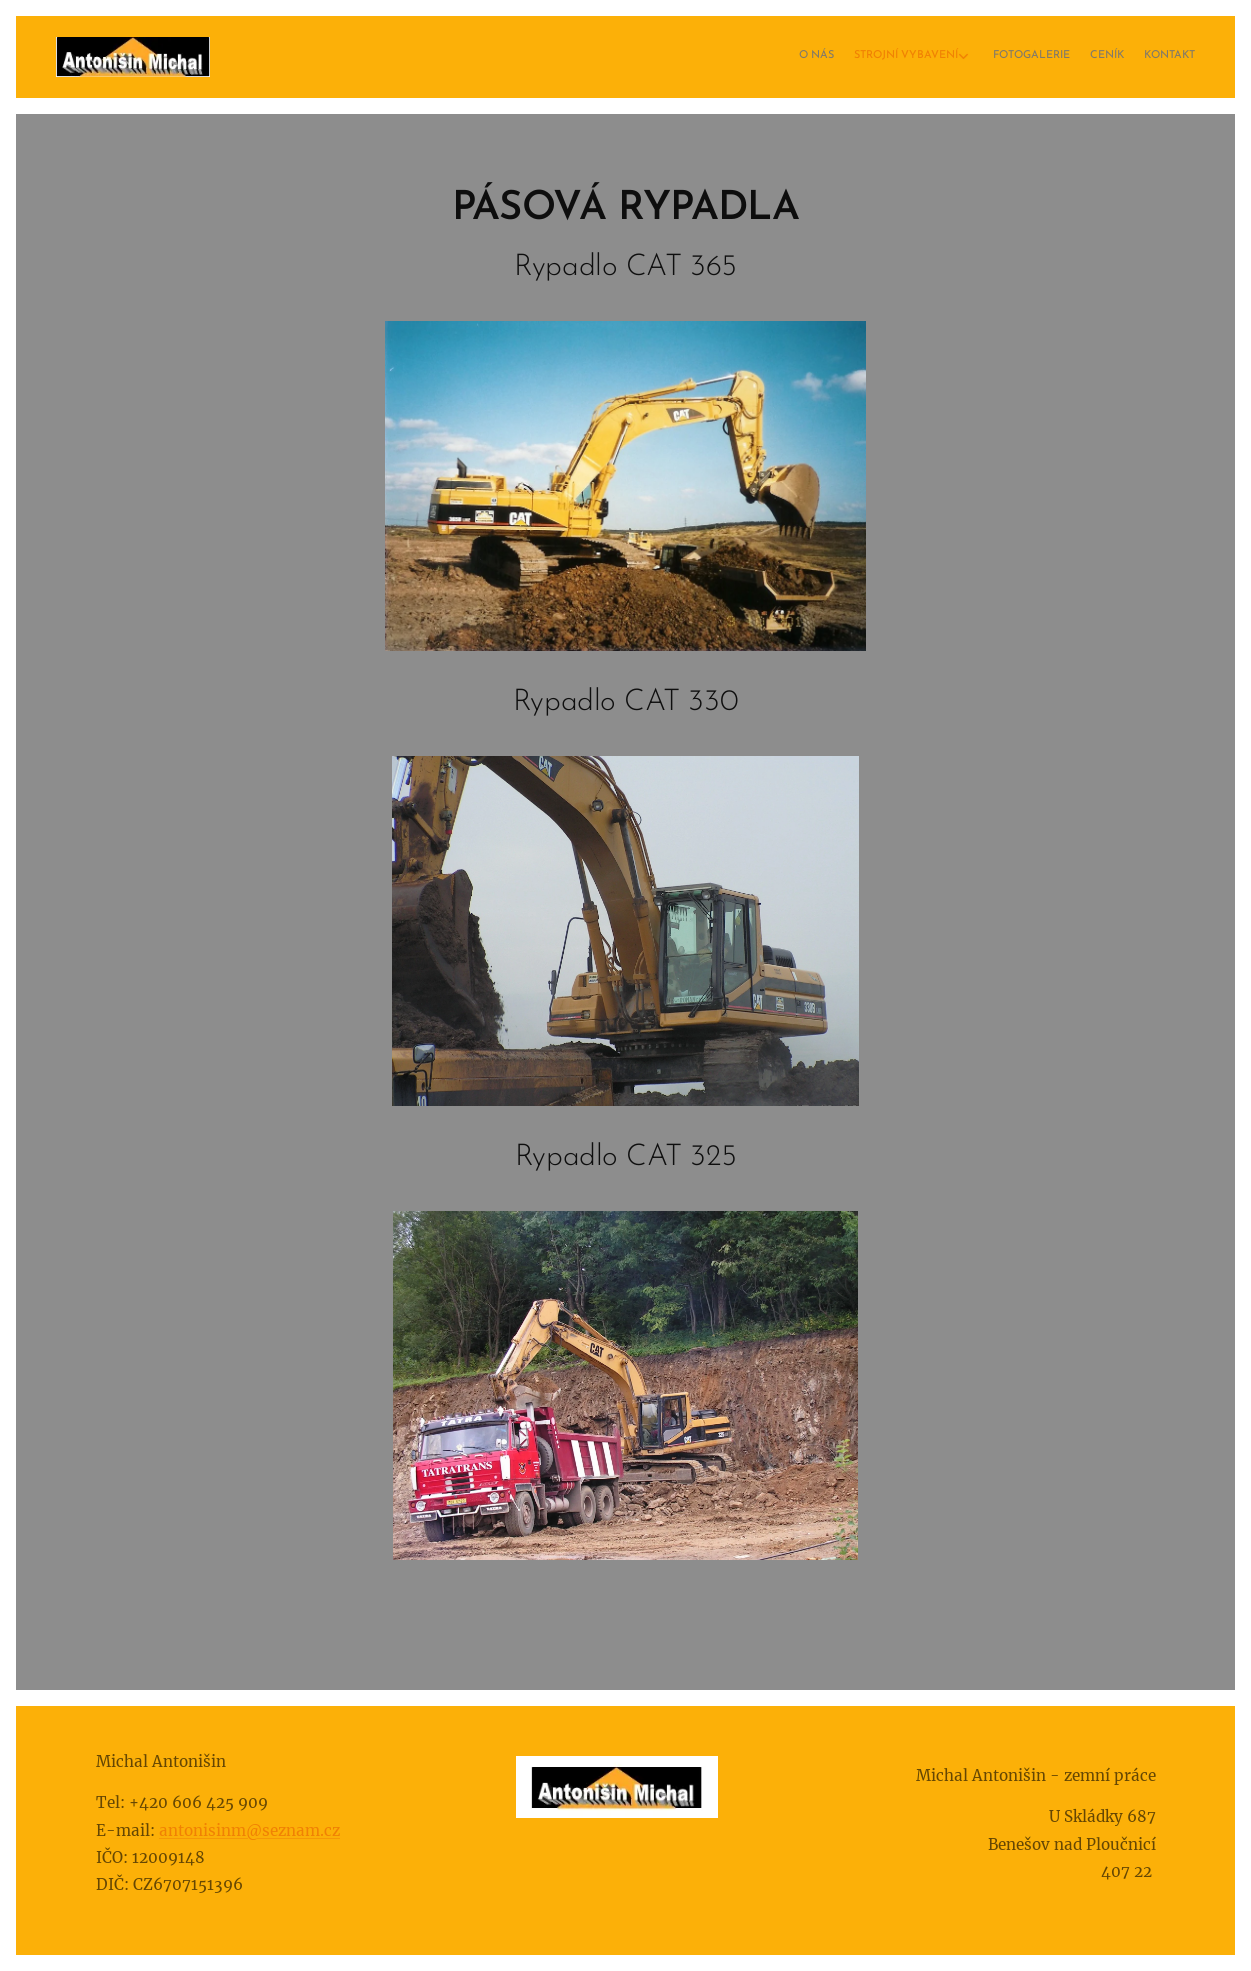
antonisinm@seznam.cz (249, 1830)
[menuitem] (1102, 57)
